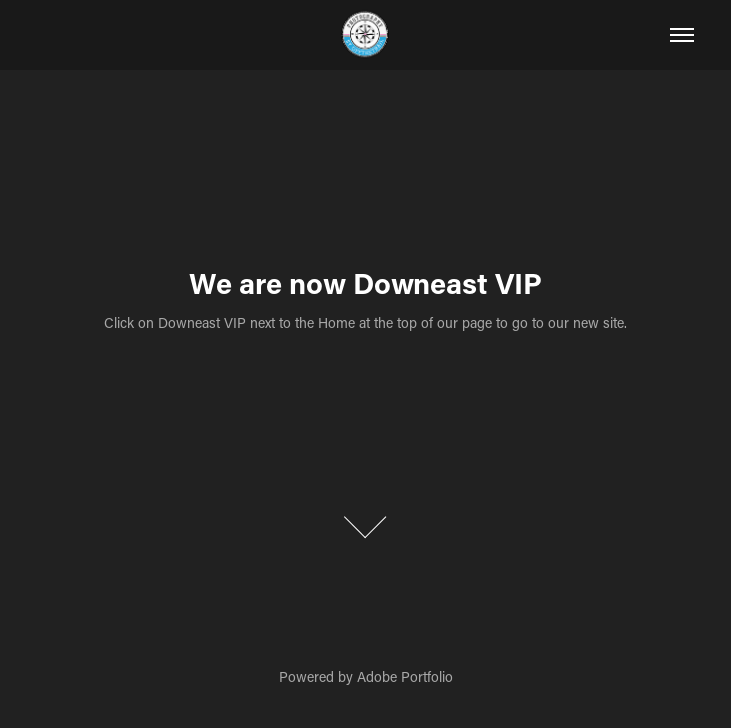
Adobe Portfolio (405, 676)
